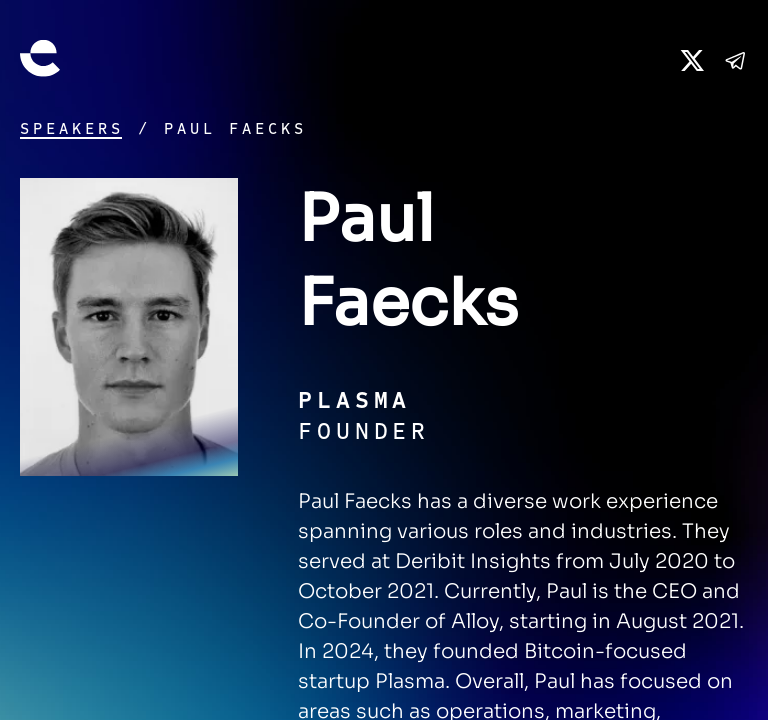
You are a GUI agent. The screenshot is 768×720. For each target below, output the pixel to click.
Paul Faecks (235, 129)
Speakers (72, 129)
